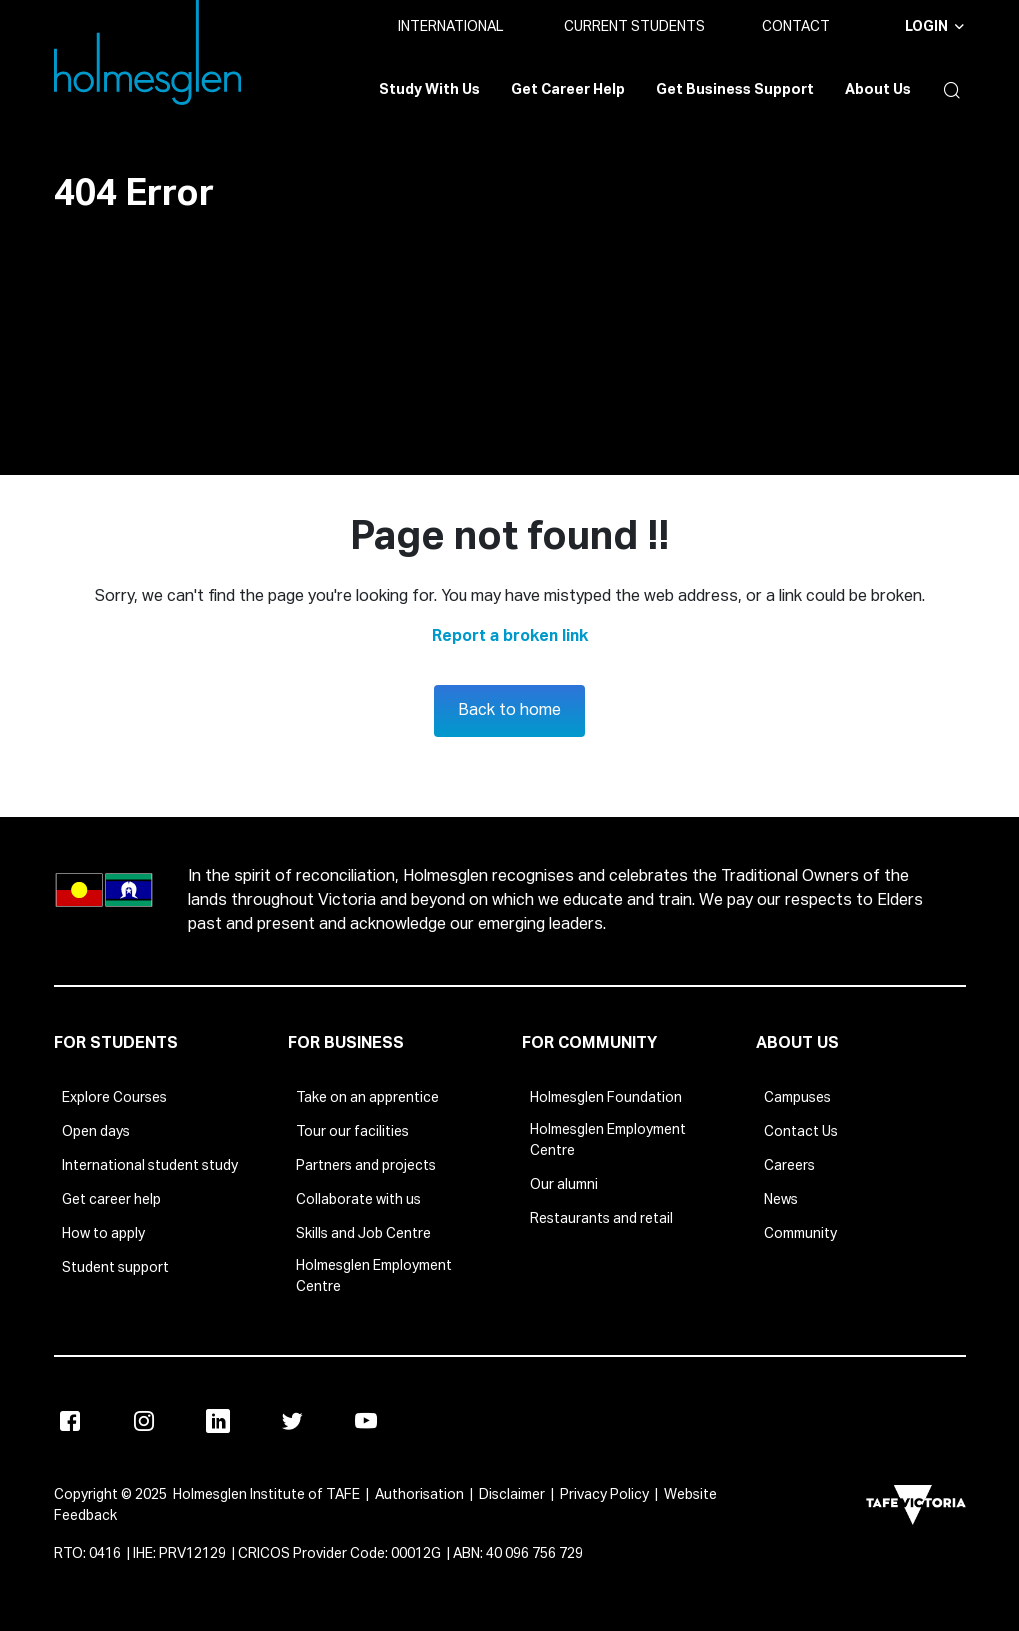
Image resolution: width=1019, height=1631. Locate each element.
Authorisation (419, 1495)
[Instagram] (144, 1421)
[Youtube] (366, 1421)
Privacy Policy (604, 1495)
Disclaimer (512, 1495)
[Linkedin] (218, 1421)
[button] (948, 90)
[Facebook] (70, 1421)
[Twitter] (292, 1421)
